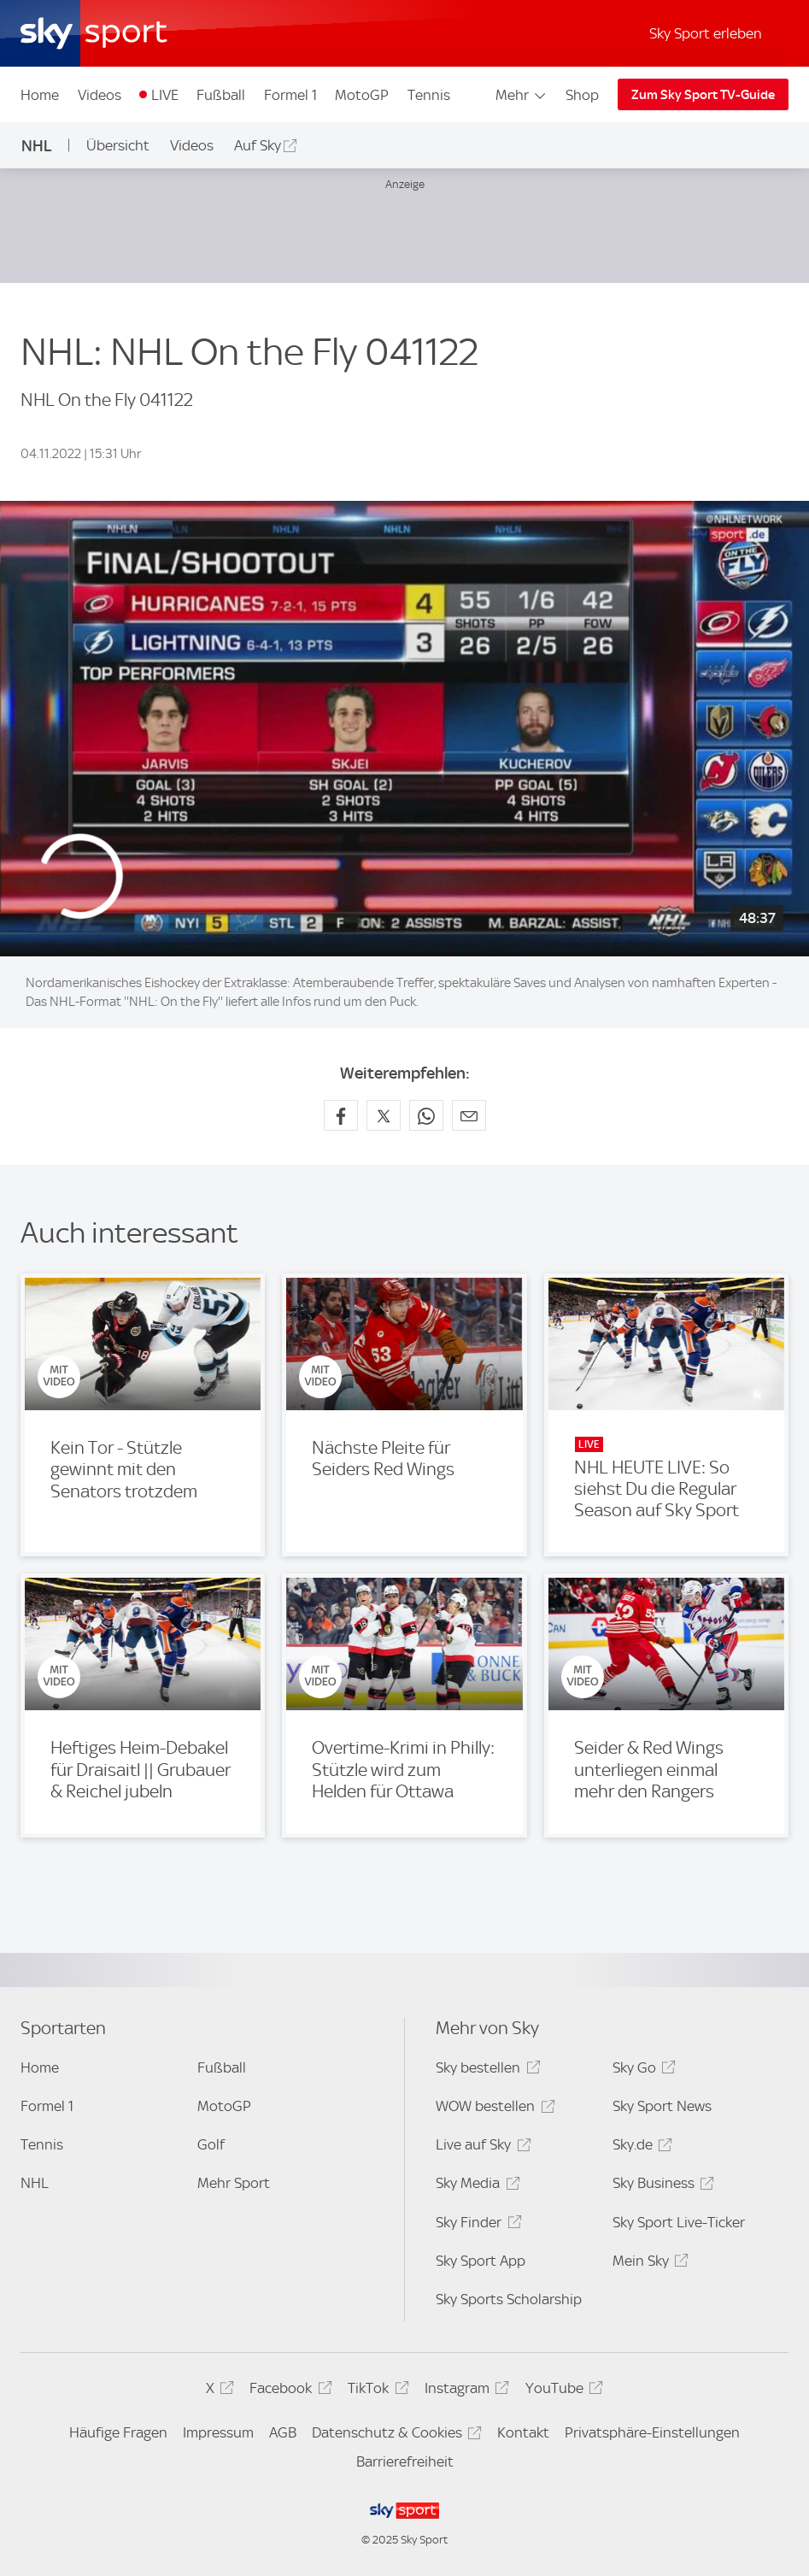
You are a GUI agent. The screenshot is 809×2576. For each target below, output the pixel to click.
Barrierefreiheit (405, 2461)
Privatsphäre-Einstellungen (652, 2432)
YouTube (561, 2391)
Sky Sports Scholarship (509, 2299)
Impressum (218, 2432)
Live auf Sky (480, 2147)
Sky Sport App (480, 2260)
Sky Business (661, 2185)
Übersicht (117, 145)
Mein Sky (648, 2263)
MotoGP (362, 94)
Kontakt (523, 2432)
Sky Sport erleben (705, 33)
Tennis (428, 94)
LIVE (165, 94)
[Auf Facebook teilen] (341, 1115)
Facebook (287, 2391)
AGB (282, 2432)
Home (40, 94)
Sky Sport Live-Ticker (679, 2222)
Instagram (464, 2391)
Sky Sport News (662, 2105)
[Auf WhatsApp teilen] (426, 1115)
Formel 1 (290, 94)
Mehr (521, 94)
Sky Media (475, 2185)
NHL (36, 146)
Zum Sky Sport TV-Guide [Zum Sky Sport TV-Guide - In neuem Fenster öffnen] (703, 95)
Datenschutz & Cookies (394, 2435)
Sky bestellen (485, 2070)
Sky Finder (476, 2225)
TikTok (375, 2391)
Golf (211, 2144)
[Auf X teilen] (383, 1115)
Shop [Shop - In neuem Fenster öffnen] (582, 94)
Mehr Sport (233, 2182)
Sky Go (642, 2070)
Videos (99, 94)
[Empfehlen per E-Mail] (469, 1115)
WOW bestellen (492, 2108)
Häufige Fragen (118, 2432)
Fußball (220, 94)
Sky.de (640, 2147)
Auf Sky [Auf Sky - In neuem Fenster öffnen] (257, 145)
